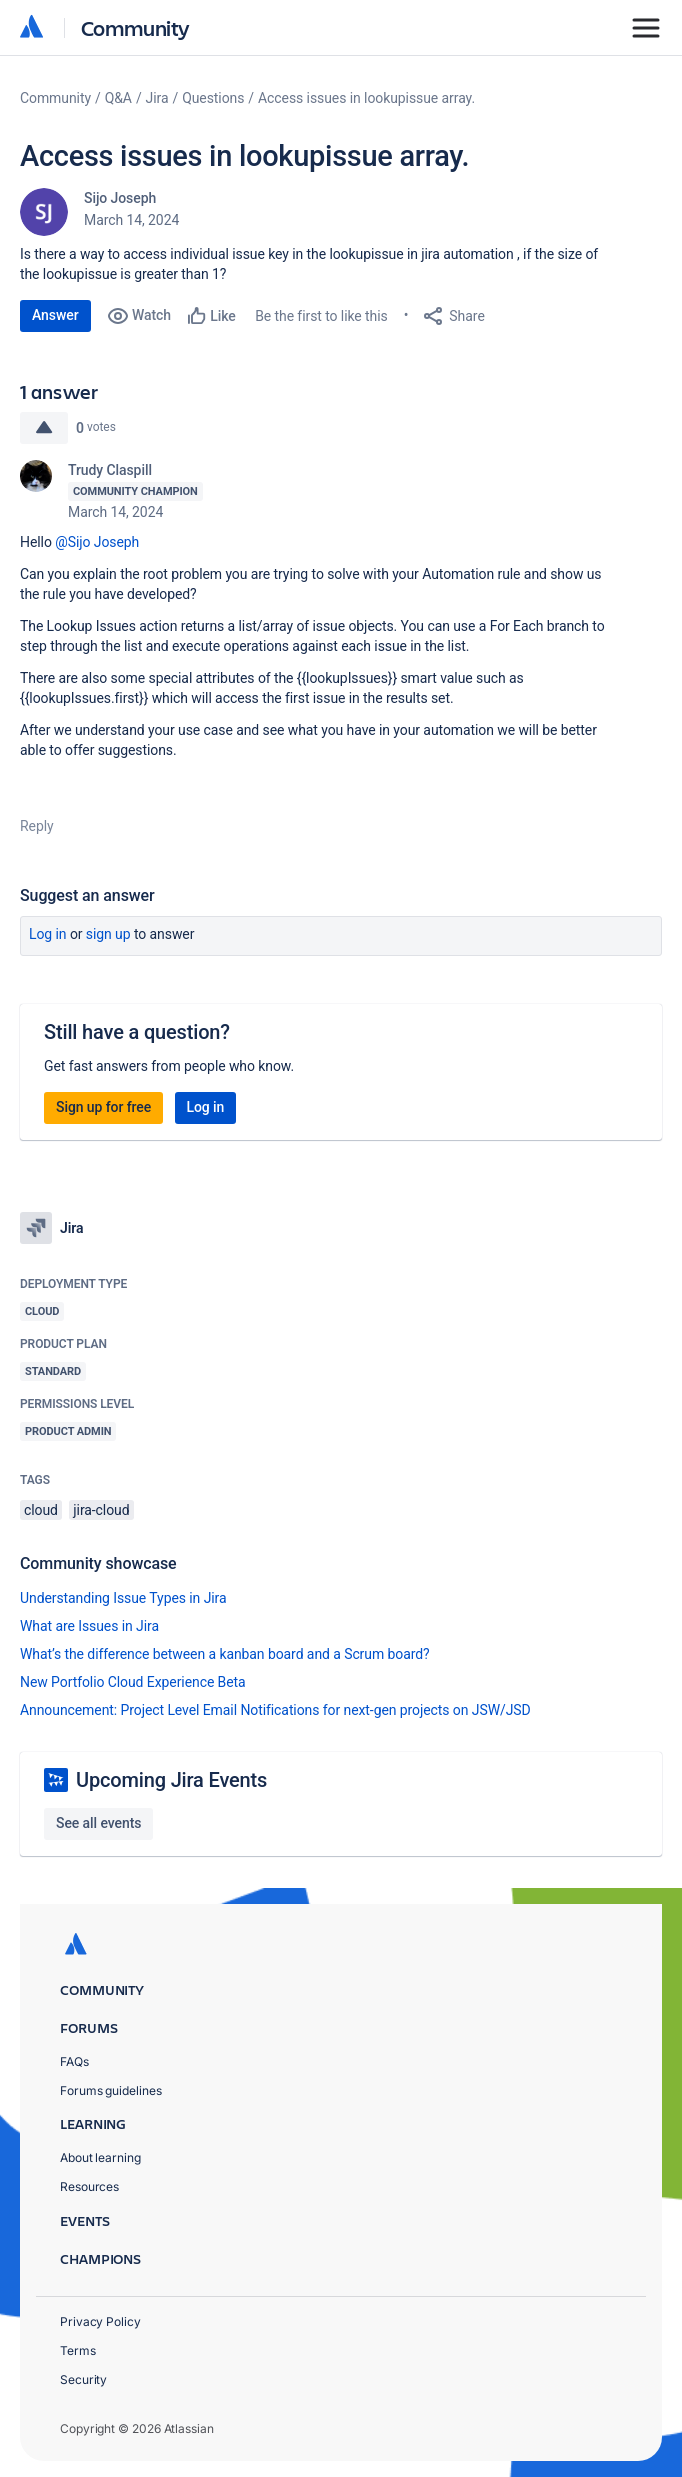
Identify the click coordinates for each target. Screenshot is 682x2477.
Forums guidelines (111, 2090)
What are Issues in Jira (89, 1626)
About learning (100, 2157)
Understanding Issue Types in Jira (123, 1598)
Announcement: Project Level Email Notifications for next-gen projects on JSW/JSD (275, 1710)
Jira (157, 98)
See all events (98, 1823)
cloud (41, 1510)
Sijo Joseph (120, 198)
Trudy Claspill (110, 470)
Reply (37, 826)
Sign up (108, 934)
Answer (55, 315)
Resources (89, 2186)
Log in (48, 934)
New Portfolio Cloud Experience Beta (133, 1682)
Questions (213, 98)
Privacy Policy (100, 2321)
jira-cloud (101, 1510)
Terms (78, 2350)
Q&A (118, 98)
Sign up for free (103, 1107)
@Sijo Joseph (97, 542)
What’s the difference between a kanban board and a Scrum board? (225, 1654)
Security (83, 2379)
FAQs (74, 2061)
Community (135, 27)
